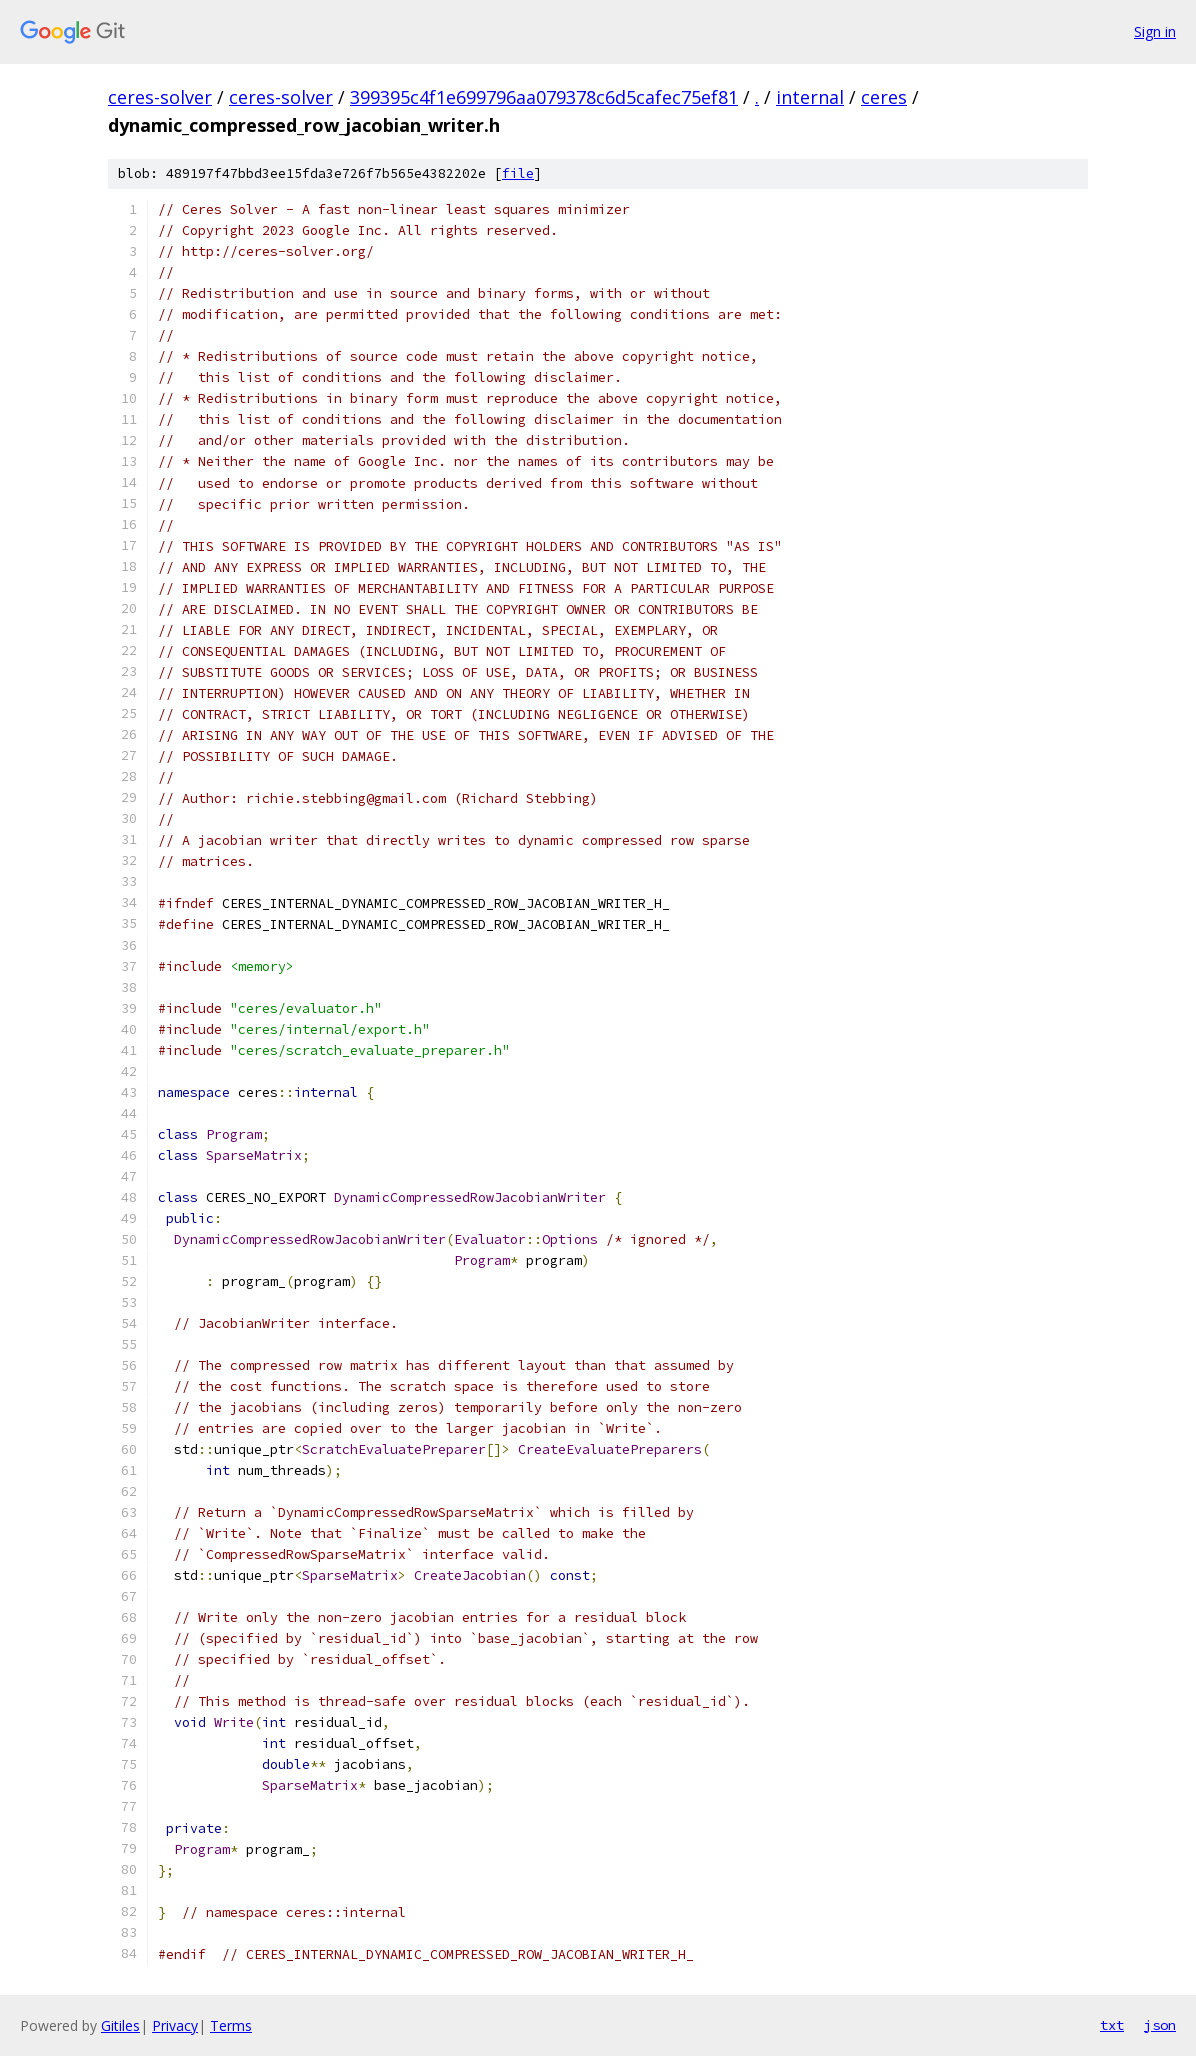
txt (1112, 2025)
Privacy (175, 2025)
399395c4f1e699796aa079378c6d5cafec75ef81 (544, 97)
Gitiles (120, 2025)
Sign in (1155, 31)
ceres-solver (160, 97)
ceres (884, 97)
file (518, 173)
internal (810, 97)
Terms (231, 2025)
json (1160, 2025)
